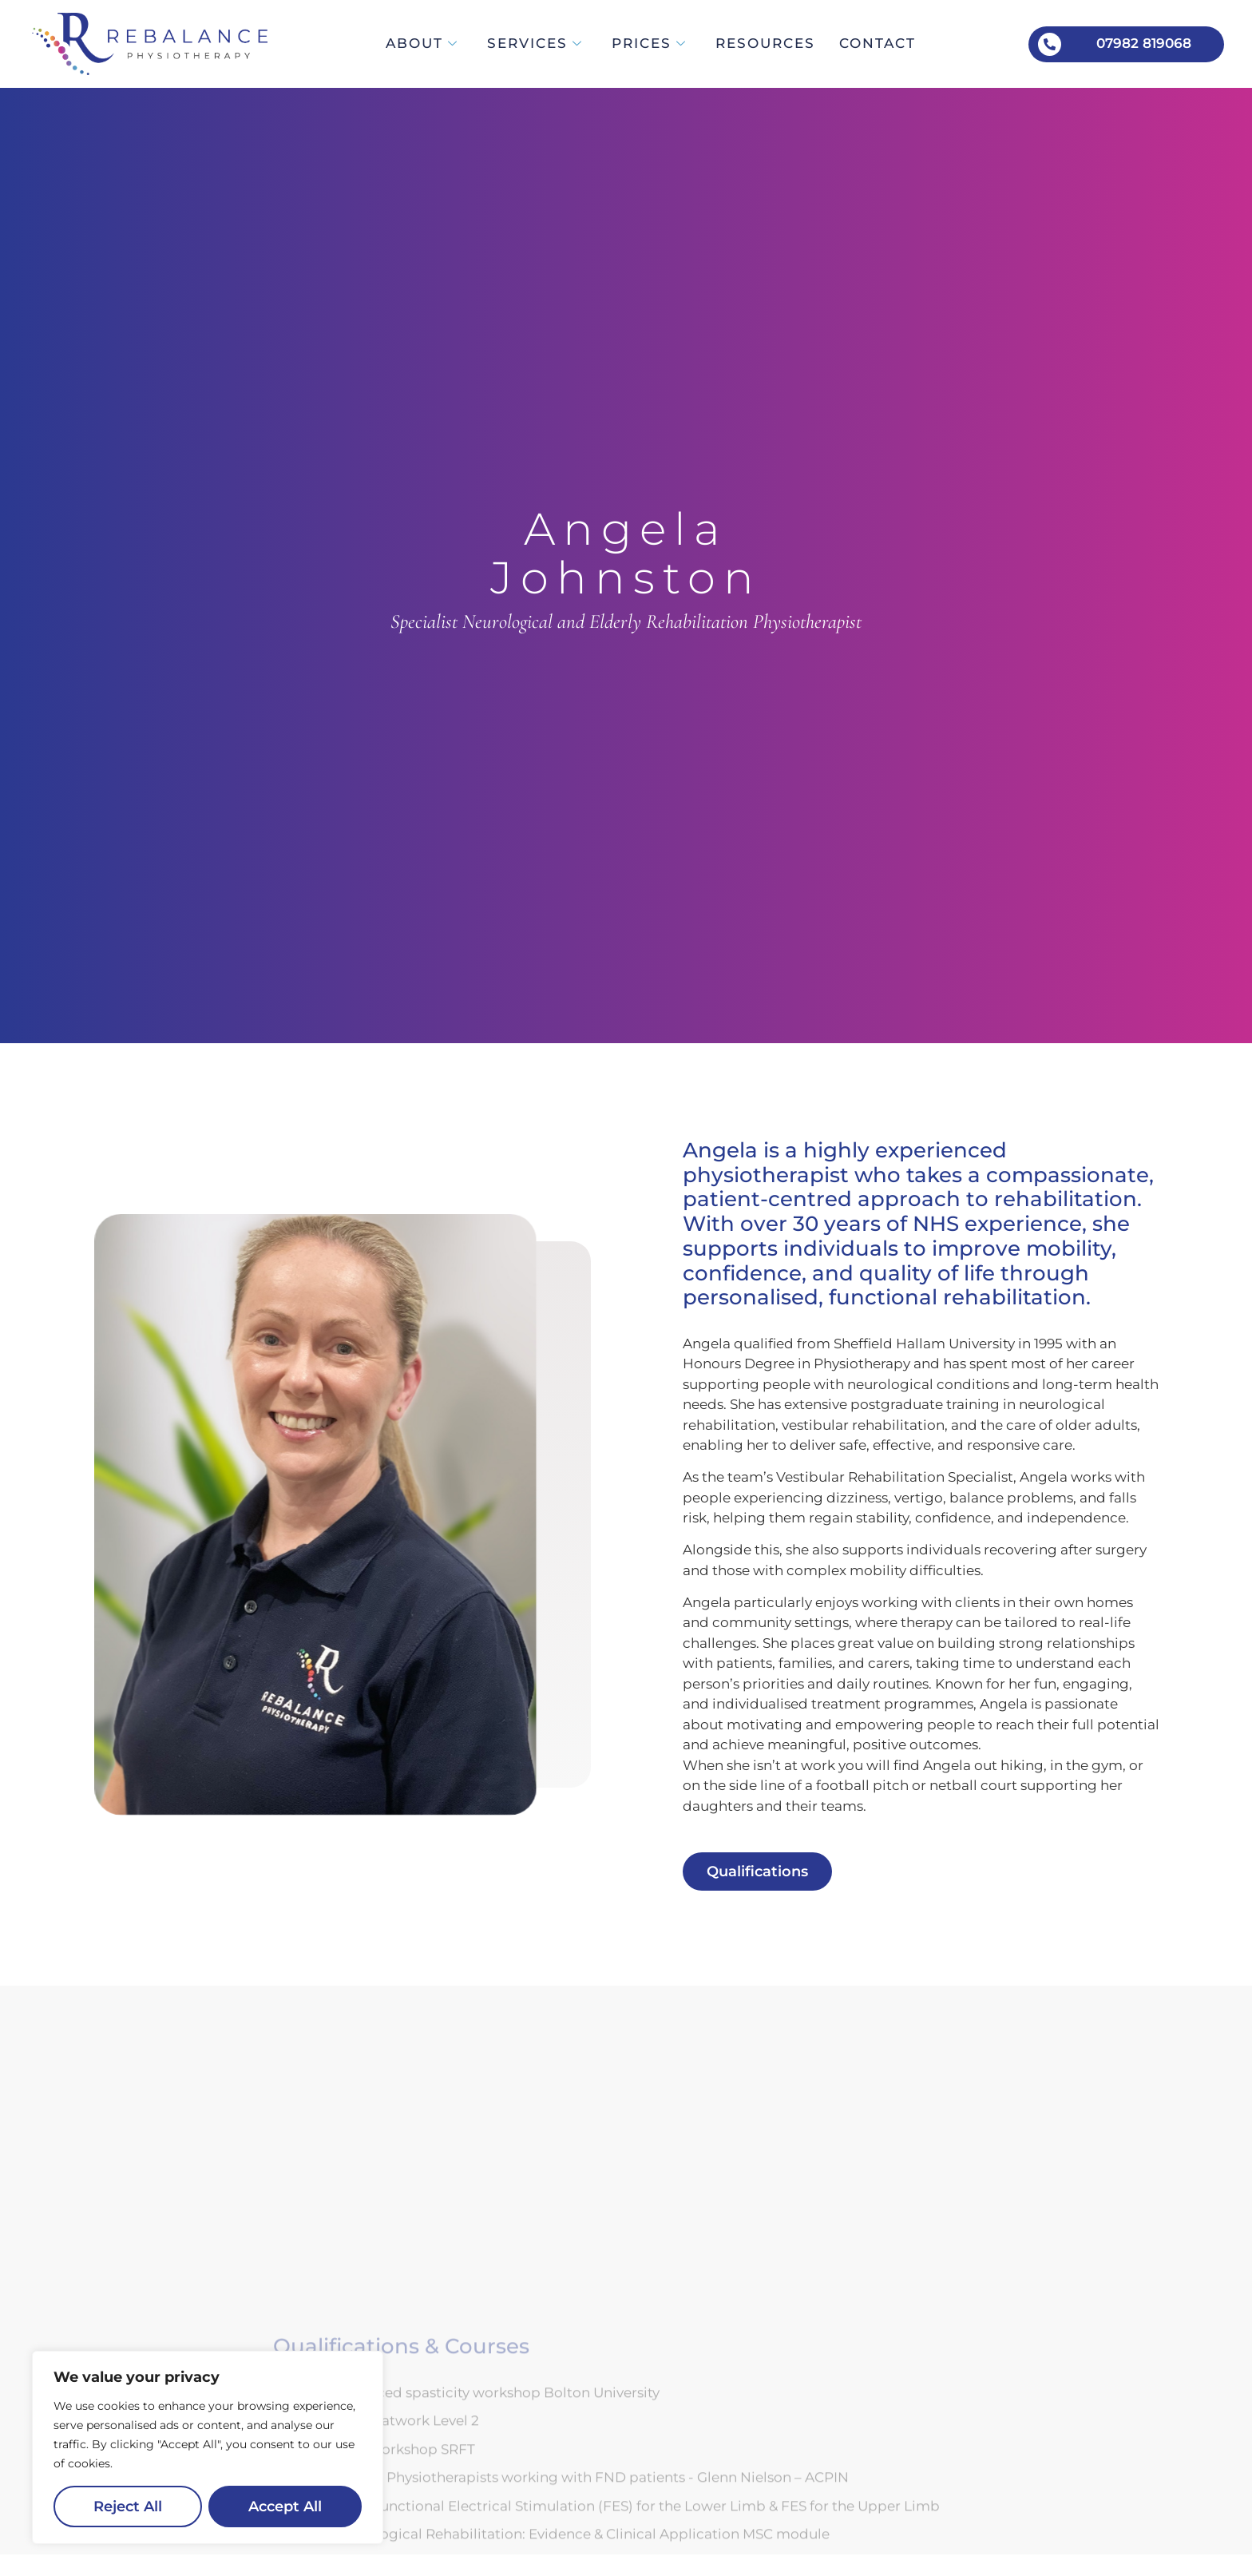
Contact (877, 43)
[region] (207, 2447)
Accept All (285, 2506)
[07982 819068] (1049, 44)
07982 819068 (1143, 43)
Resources (765, 43)
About (422, 43)
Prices (649, 43)
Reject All (127, 2506)
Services (535, 43)
